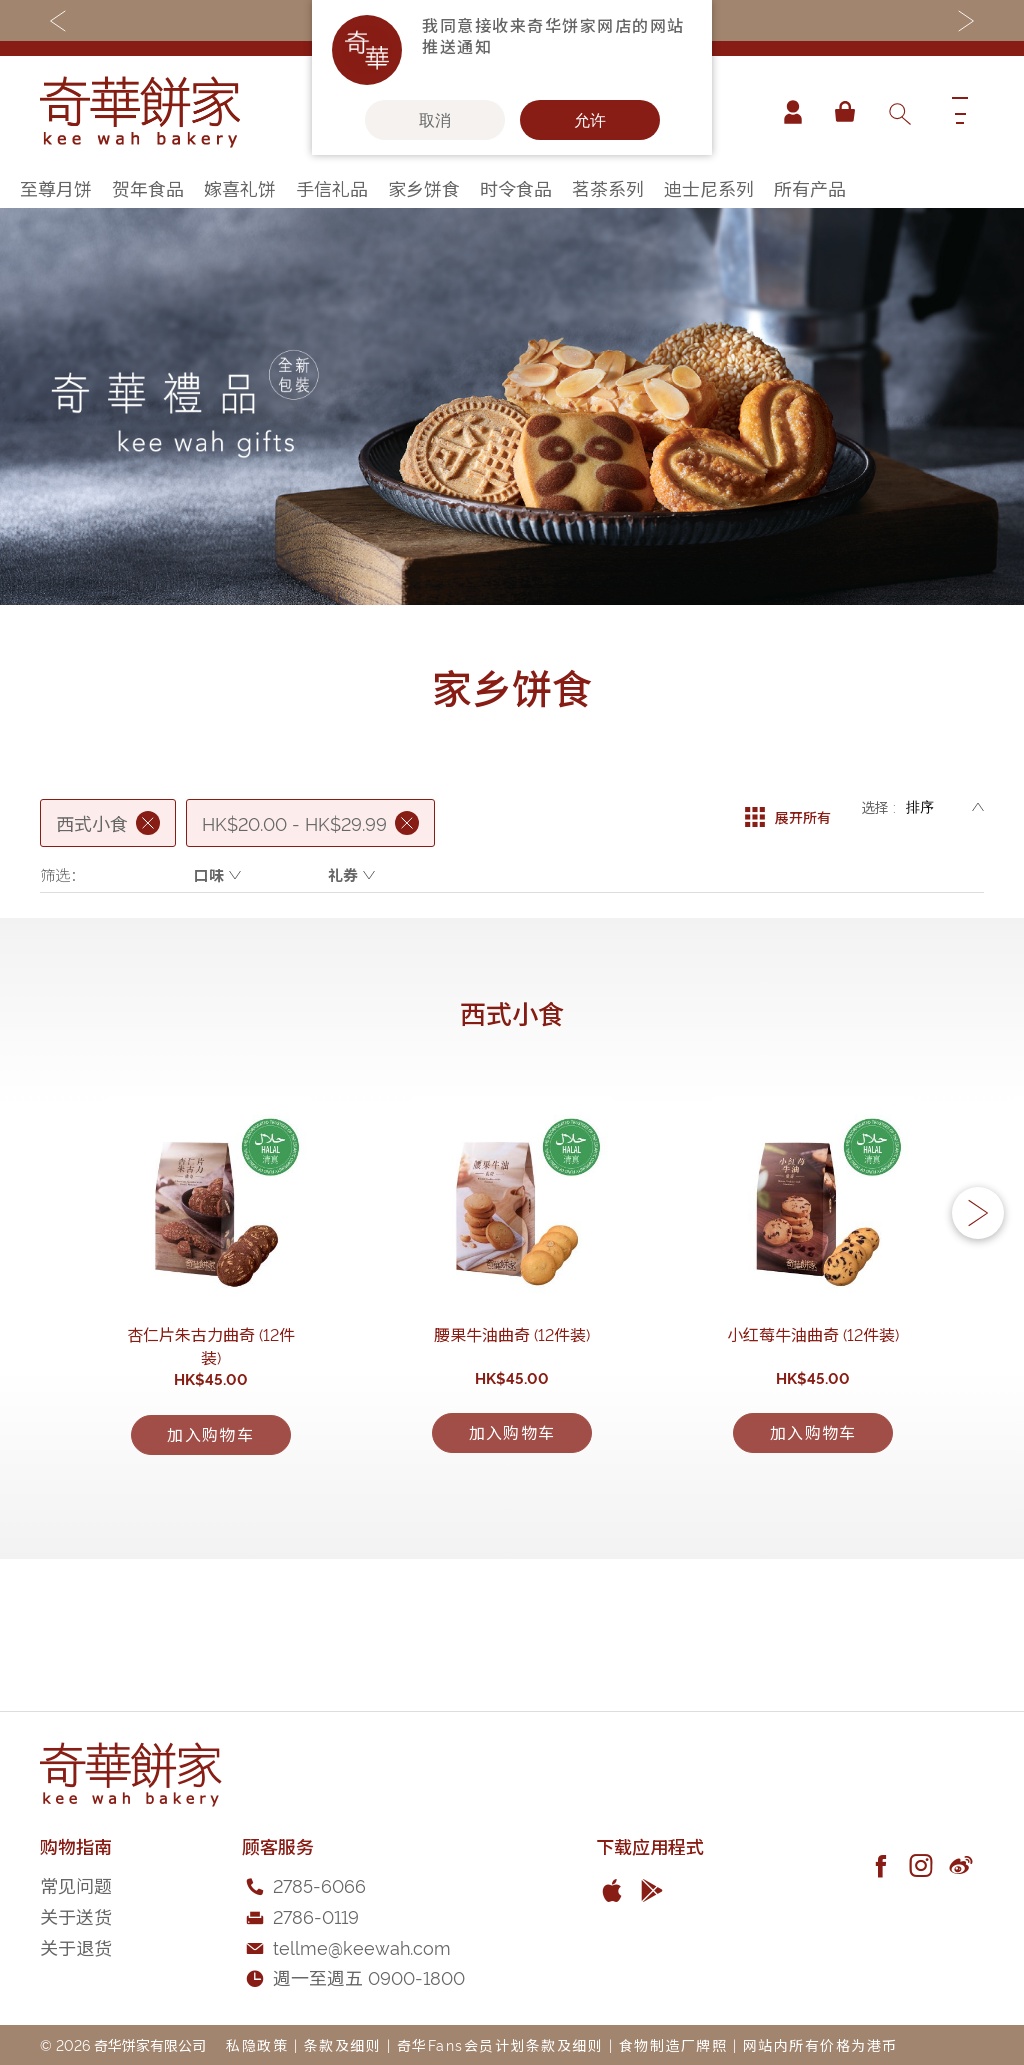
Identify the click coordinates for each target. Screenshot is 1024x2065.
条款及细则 (343, 2044)
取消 (435, 120)
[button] (978, 1269)
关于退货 (76, 1946)
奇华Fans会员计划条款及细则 (500, 2044)
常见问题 (76, 1885)
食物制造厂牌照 (673, 2044)
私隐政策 (257, 2044)
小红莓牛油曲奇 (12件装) (813, 1443)
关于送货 (76, 1915)
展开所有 (788, 807)
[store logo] (140, 112)
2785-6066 (319, 1885)
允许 (590, 120)
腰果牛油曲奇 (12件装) (512, 1443)
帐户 (788, 112)
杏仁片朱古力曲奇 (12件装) (211, 1443)
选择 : (878, 806)
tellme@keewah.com (362, 1946)
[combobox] (899, 112)
